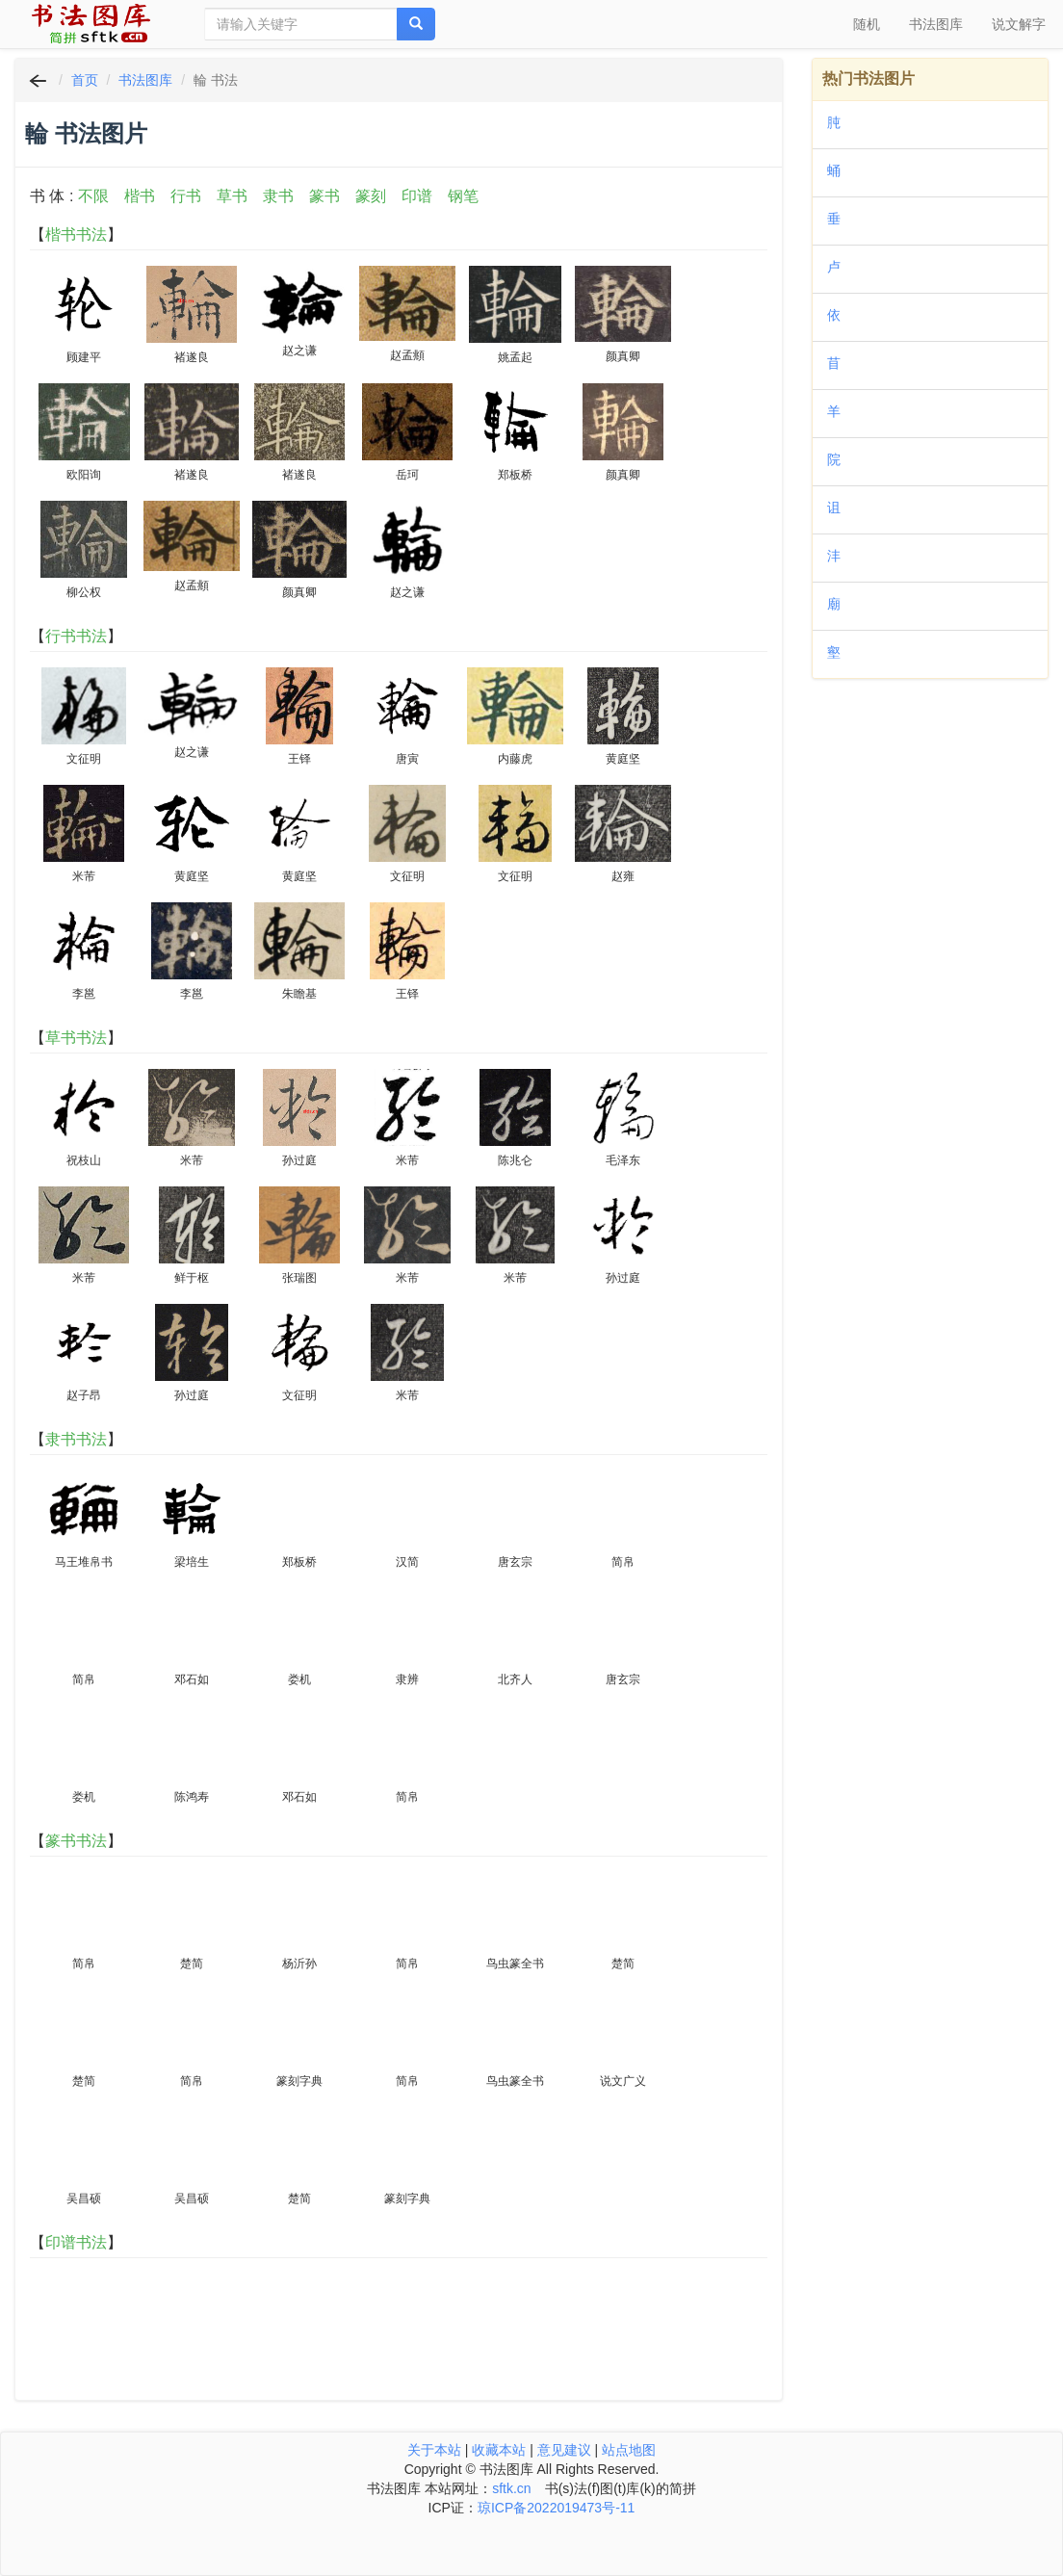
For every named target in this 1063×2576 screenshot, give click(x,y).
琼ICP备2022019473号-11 (556, 2507)
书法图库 (936, 24)
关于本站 (434, 2450)
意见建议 (564, 2450)
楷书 (139, 196)
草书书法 (76, 1037)
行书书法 (76, 636)
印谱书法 (76, 2242)
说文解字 (1019, 24)
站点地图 (629, 2450)
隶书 (278, 196)
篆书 (324, 196)
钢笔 (463, 196)
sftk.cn (511, 2488)
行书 (185, 196)
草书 (232, 196)
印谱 (417, 196)
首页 (84, 80)
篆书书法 (76, 1841)
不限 (93, 196)
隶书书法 (76, 1439)
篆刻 (370, 196)
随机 (866, 24)
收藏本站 (499, 2450)
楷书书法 (76, 234)
